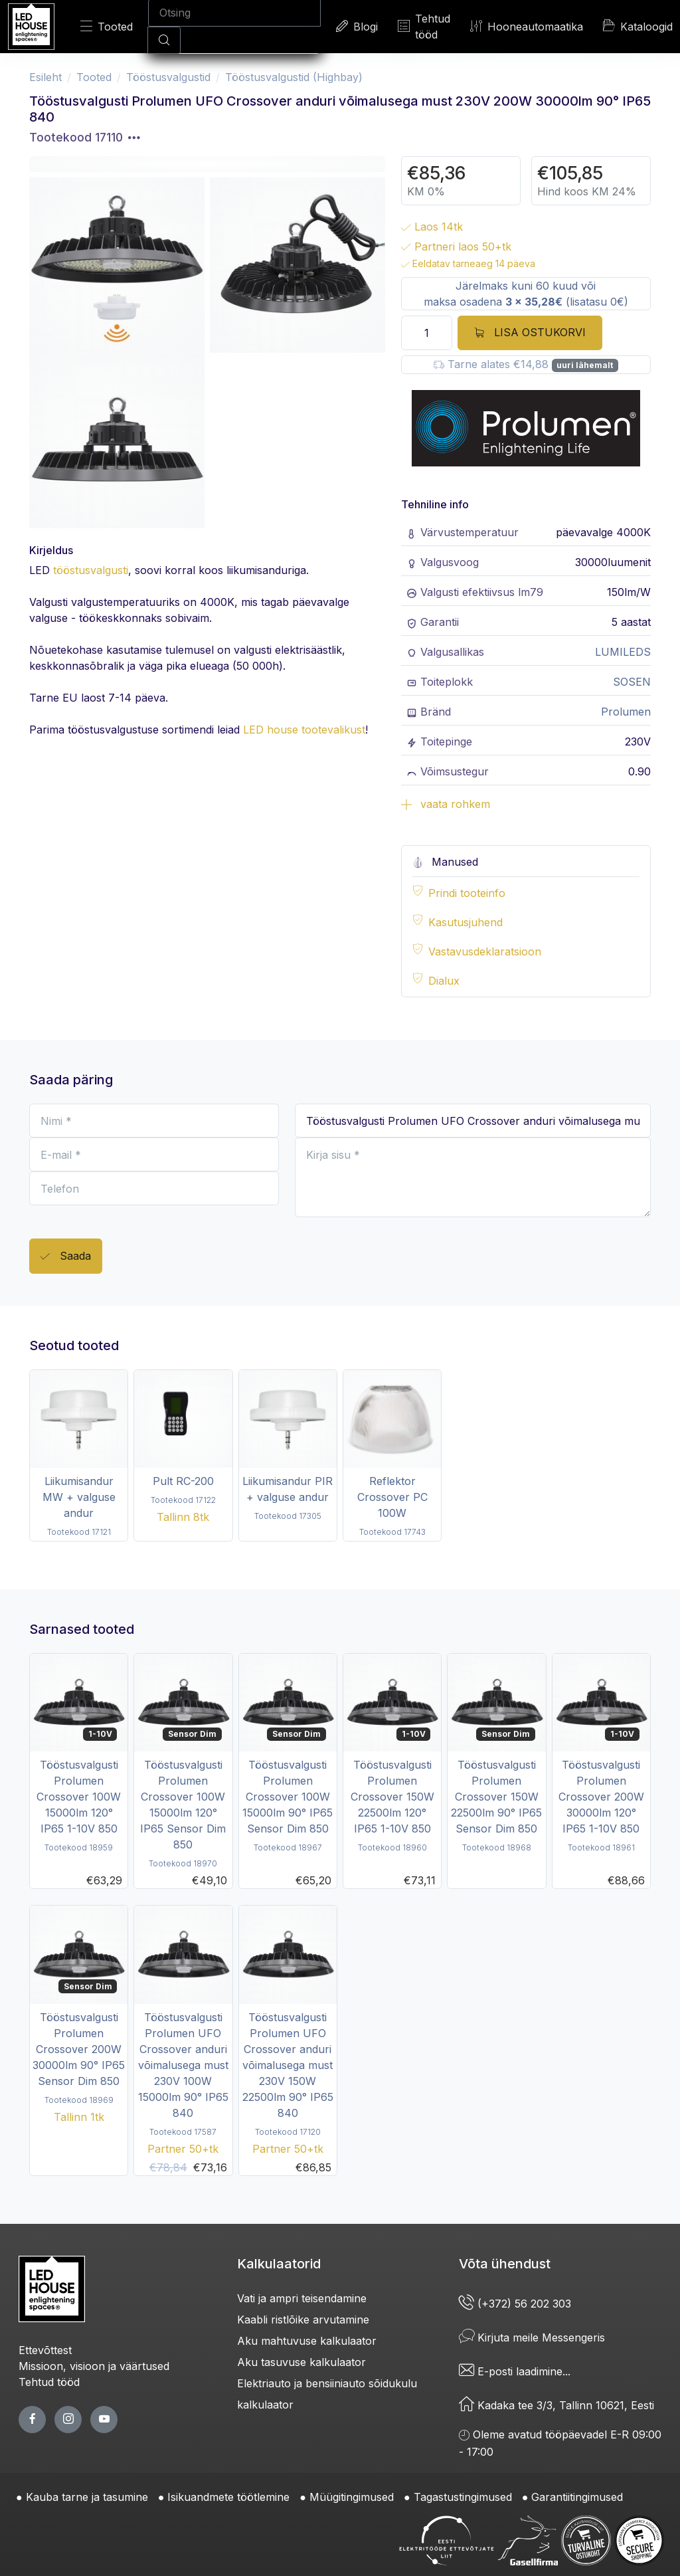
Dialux (444, 980)
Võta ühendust (505, 2264)
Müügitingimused (351, 2497)
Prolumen (626, 711)
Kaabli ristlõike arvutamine (303, 2319)
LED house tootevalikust (304, 729)
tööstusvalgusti (90, 570)
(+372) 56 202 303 (515, 2303)
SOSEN (632, 681)
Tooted (106, 26)
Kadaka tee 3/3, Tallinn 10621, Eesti (556, 2405)
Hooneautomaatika (526, 26)
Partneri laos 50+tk (456, 246)
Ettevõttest (45, 2350)
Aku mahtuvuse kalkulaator (307, 2340)
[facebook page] (32, 2419)
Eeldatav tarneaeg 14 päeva (468, 263)
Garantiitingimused (577, 2497)
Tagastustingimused (463, 2497)
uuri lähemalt (584, 365)
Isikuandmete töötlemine (228, 2497)
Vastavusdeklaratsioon (484, 951)
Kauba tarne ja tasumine (87, 2497)
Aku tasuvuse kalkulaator (301, 2362)
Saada (66, 1256)
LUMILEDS (623, 651)
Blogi (357, 26)
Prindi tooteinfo (466, 893)
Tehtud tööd (424, 26)
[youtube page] (104, 2419)
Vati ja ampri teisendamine (302, 2298)
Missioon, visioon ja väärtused (94, 2366)
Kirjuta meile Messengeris (532, 2337)
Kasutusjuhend (465, 922)
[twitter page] (68, 2419)
